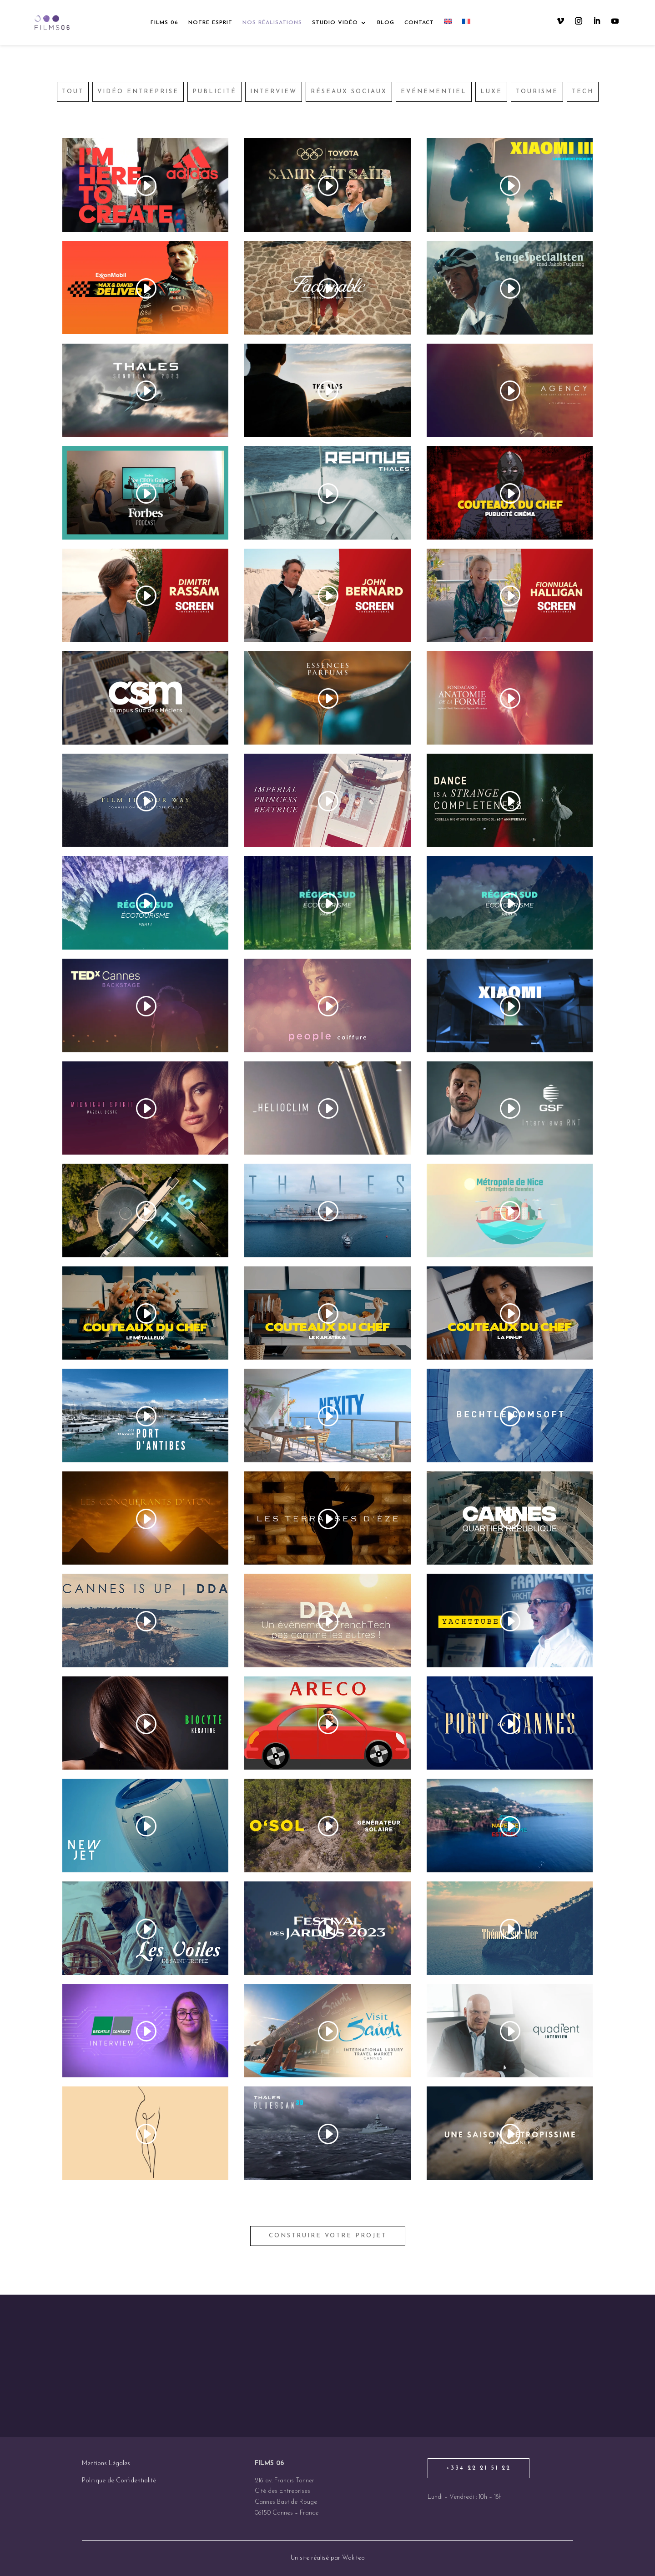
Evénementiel (434, 92)
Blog (385, 22)
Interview (273, 92)
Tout (73, 92)
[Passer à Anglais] (448, 22)
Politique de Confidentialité (119, 2480)
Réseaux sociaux (349, 92)
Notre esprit (210, 22)
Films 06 (164, 22)
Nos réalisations (272, 22)
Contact (419, 22)
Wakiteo (353, 2558)
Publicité (214, 92)
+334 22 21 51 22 (478, 2468)
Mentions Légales (106, 2463)
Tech (583, 92)
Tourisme (537, 92)
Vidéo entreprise (138, 92)
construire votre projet (328, 2236)
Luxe (491, 92)
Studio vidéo (335, 22)
